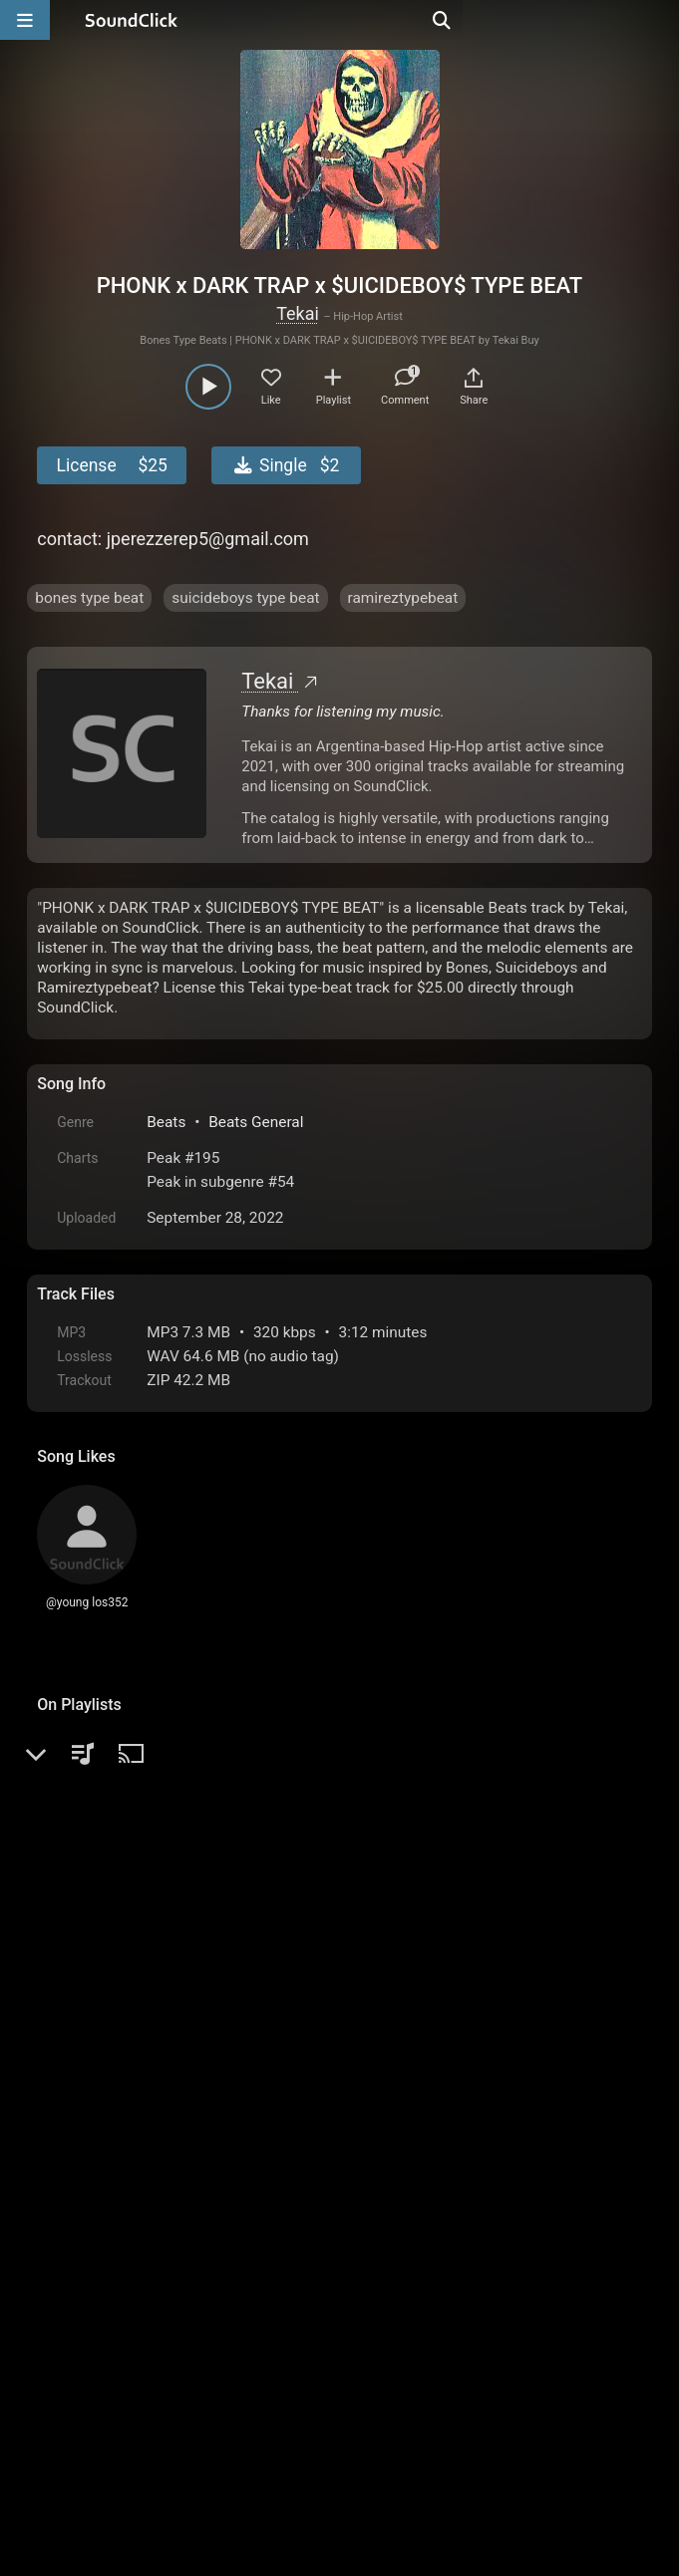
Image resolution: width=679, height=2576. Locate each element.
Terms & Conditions (220, 2350)
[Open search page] (659, 20)
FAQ (121, 2350)
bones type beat (89, 598)
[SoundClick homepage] (131, 20)
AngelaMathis (151, 2104)
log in (188, 2040)
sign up (116, 2040)
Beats (166, 1122)
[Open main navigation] (25, 20)
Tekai (297, 313)
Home (67, 2350)
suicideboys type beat (245, 598)
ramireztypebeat (403, 598)
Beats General (255, 1122)
